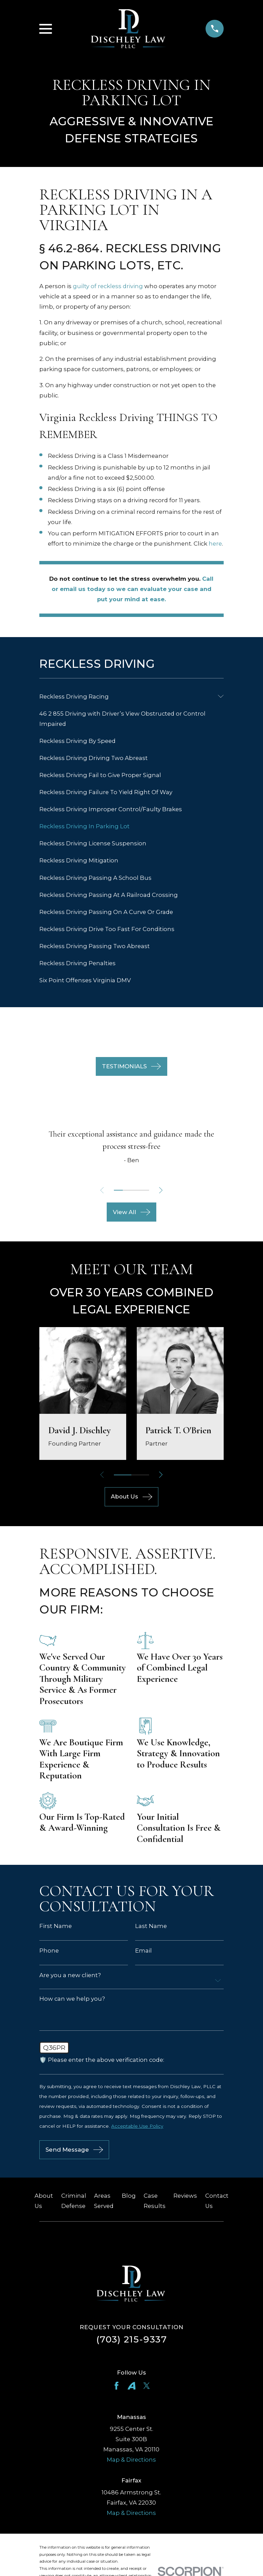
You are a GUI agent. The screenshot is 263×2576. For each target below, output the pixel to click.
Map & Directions (131, 2462)
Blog (129, 2198)
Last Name (151, 1926)
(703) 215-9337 (131, 2342)
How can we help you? (72, 1999)
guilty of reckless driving (108, 286)
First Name (55, 1926)
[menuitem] (126, 696)
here (215, 543)
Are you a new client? (70, 1975)
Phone (49, 1951)
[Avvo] (131, 2388)
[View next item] (162, 1190)
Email (143, 1951)
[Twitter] (146, 2388)
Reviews (185, 2198)
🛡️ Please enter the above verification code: (101, 2061)
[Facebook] (116, 2388)
